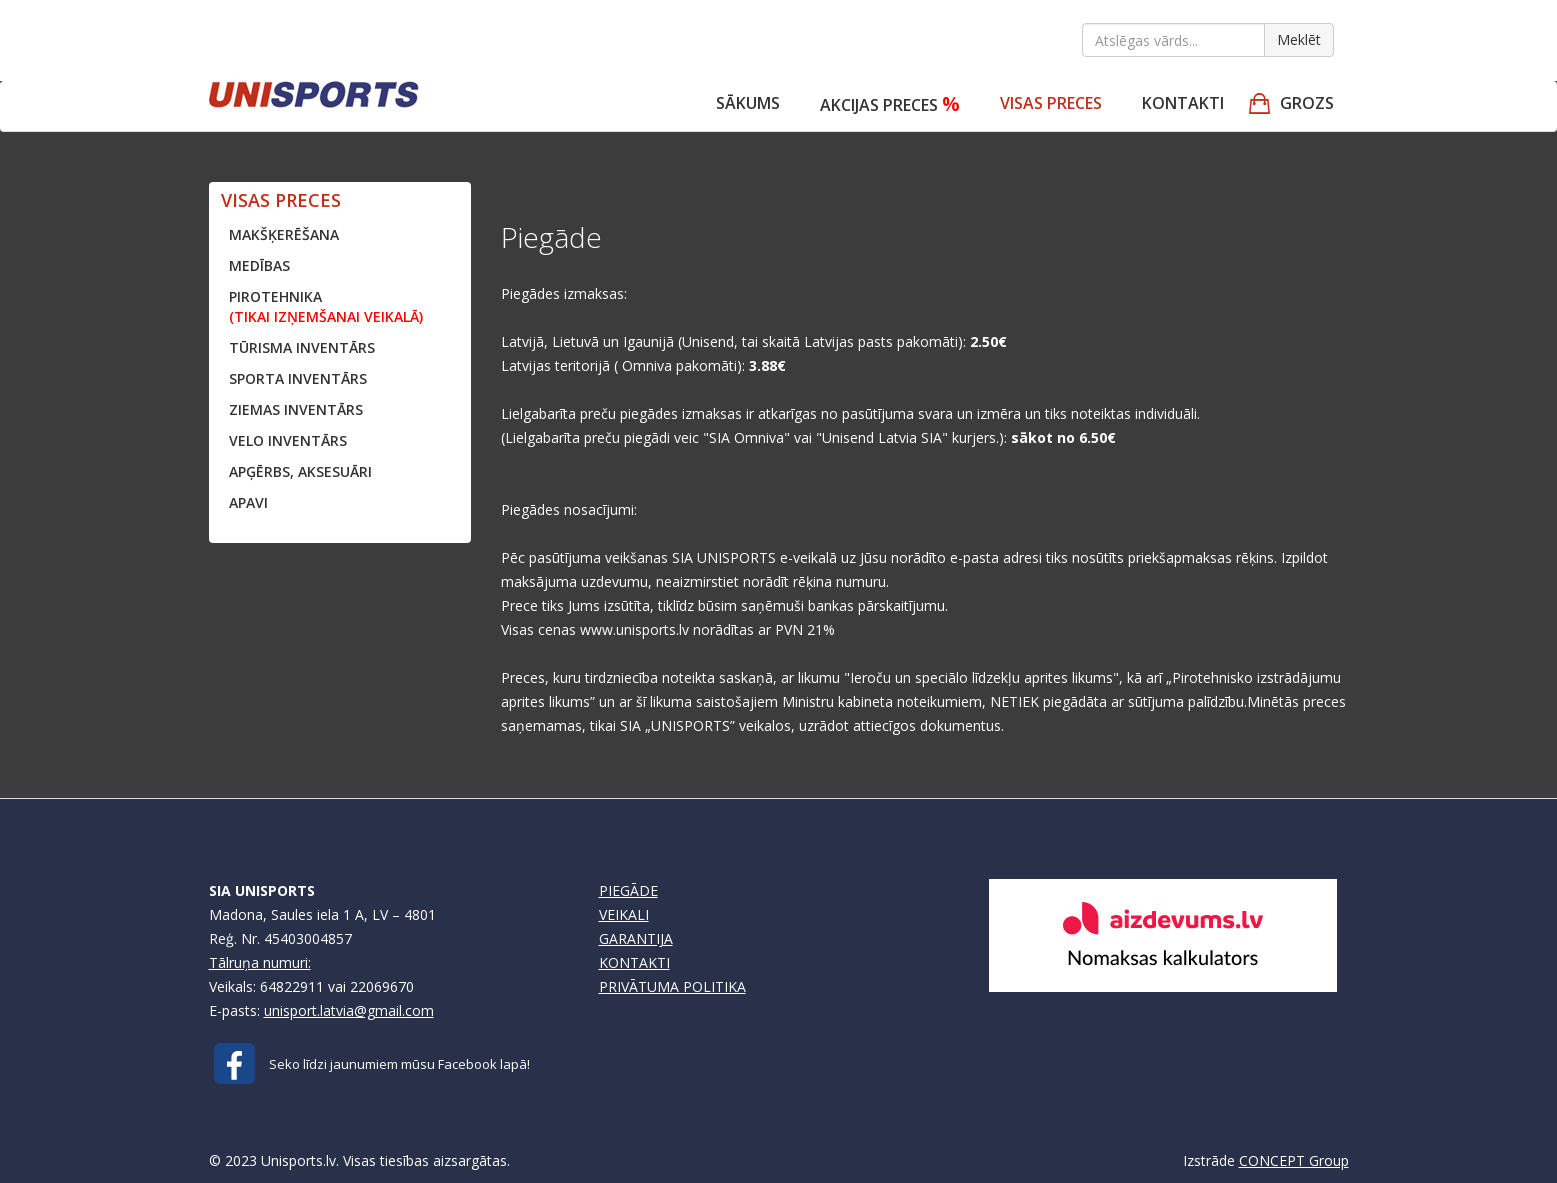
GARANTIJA (636, 938)
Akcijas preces (890, 103)
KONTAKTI (634, 962)
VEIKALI (624, 914)
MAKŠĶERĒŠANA (284, 234)
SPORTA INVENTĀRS (298, 378)
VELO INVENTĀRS (288, 440)
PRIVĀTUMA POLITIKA (672, 986)
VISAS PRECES (1051, 103)
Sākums (748, 103)
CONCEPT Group (1294, 1160)
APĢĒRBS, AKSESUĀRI (300, 471)
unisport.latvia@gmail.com (349, 1010)
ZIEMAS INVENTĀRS (296, 409)
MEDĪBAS (259, 265)
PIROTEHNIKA (326, 306)
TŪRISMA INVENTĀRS (302, 347)
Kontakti (1183, 103)
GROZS (1307, 103)
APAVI (248, 502)
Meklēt (1299, 39)
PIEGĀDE (628, 890)
